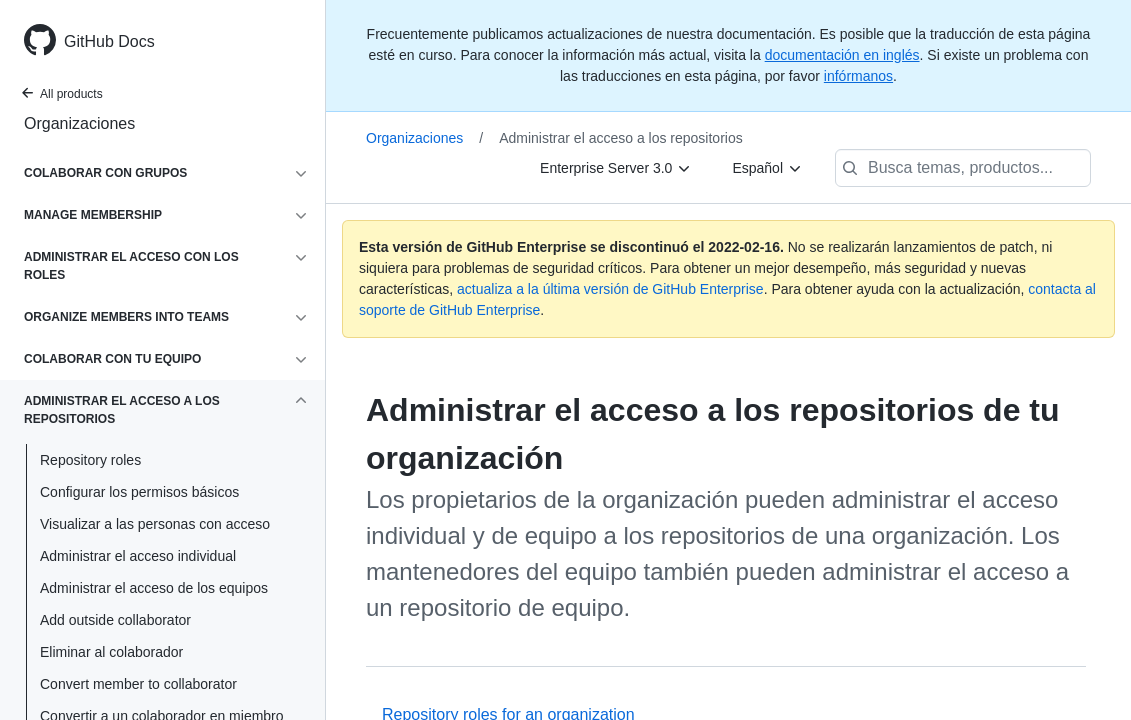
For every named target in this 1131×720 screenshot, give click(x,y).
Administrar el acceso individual (138, 556)
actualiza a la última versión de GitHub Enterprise (610, 289)
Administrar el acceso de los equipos (154, 588)
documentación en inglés (842, 55)
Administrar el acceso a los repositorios (621, 138)
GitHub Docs (109, 41)
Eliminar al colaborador (111, 652)
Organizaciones (79, 123)
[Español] (767, 168)
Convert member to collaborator (138, 684)
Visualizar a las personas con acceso (155, 524)
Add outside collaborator (115, 620)
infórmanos (858, 76)
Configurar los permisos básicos (139, 492)
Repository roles (90, 460)
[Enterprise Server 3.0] (616, 168)
